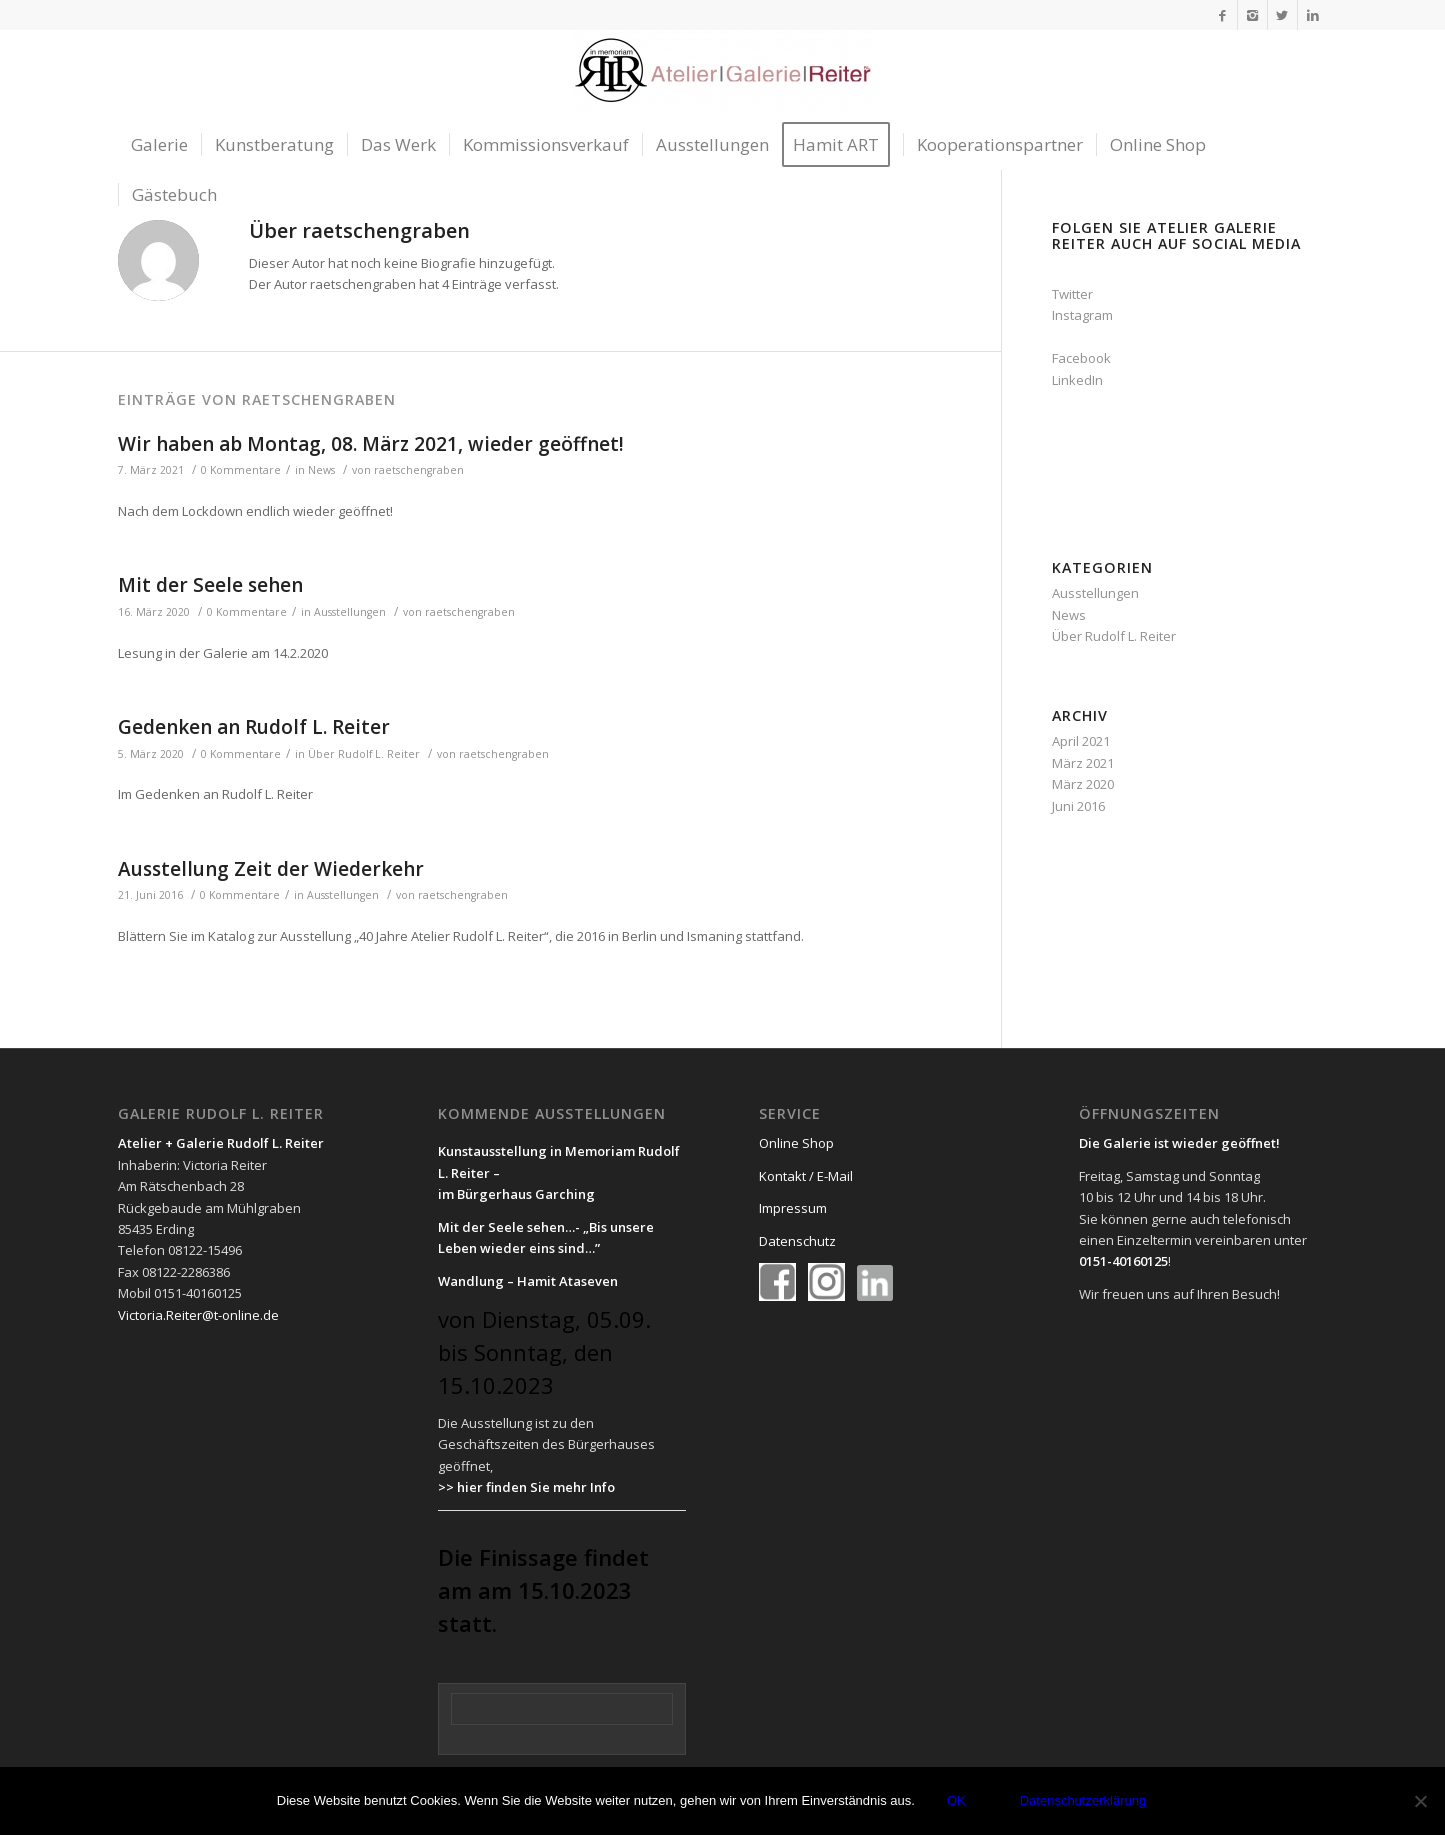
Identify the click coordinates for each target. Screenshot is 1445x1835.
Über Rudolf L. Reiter (364, 754)
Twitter (1072, 294)
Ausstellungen (350, 612)
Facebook (1081, 358)
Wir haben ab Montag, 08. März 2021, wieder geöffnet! (371, 444)
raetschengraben (419, 470)
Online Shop (796, 1143)
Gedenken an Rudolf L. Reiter (254, 727)
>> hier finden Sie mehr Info (526, 1487)
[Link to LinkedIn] (1313, 15)
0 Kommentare (241, 470)
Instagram (1082, 315)
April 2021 (1081, 741)
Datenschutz (797, 1241)
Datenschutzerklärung (1083, 1800)
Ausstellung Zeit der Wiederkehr (271, 869)
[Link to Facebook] (1222, 15)
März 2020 (1083, 784)
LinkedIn (1077, 380)
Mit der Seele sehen (210, 585)
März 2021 (1083, 763)
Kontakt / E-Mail (806, 1176)
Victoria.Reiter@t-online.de (198, 1315)
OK (956, 1800)
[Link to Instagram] (1252, 15)
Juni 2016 (1078, 806)
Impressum (793, 1208)
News (321, 470)
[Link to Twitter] (1282, 15)
